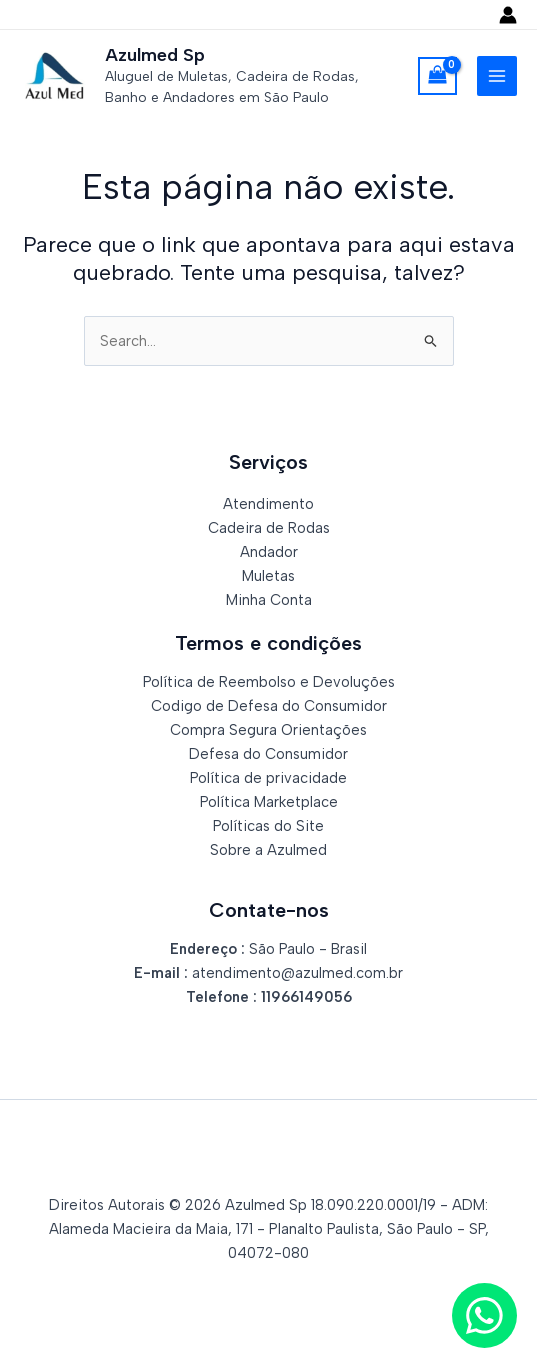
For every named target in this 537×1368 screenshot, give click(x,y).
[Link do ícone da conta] (508, 15)
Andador (269, 552)
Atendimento (268, 504)
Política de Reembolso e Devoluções (269, 682)
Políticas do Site (268, 826)
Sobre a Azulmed (268, 850)
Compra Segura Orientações (268, 730)
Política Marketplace (269, 802)
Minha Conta (269, 600)
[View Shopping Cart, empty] (437, 76)
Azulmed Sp (155, 55)
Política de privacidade (268, 778)
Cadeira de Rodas (269, 528)
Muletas (268, 576)
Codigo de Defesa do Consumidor (269, 706)
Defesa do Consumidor (268, 754)
